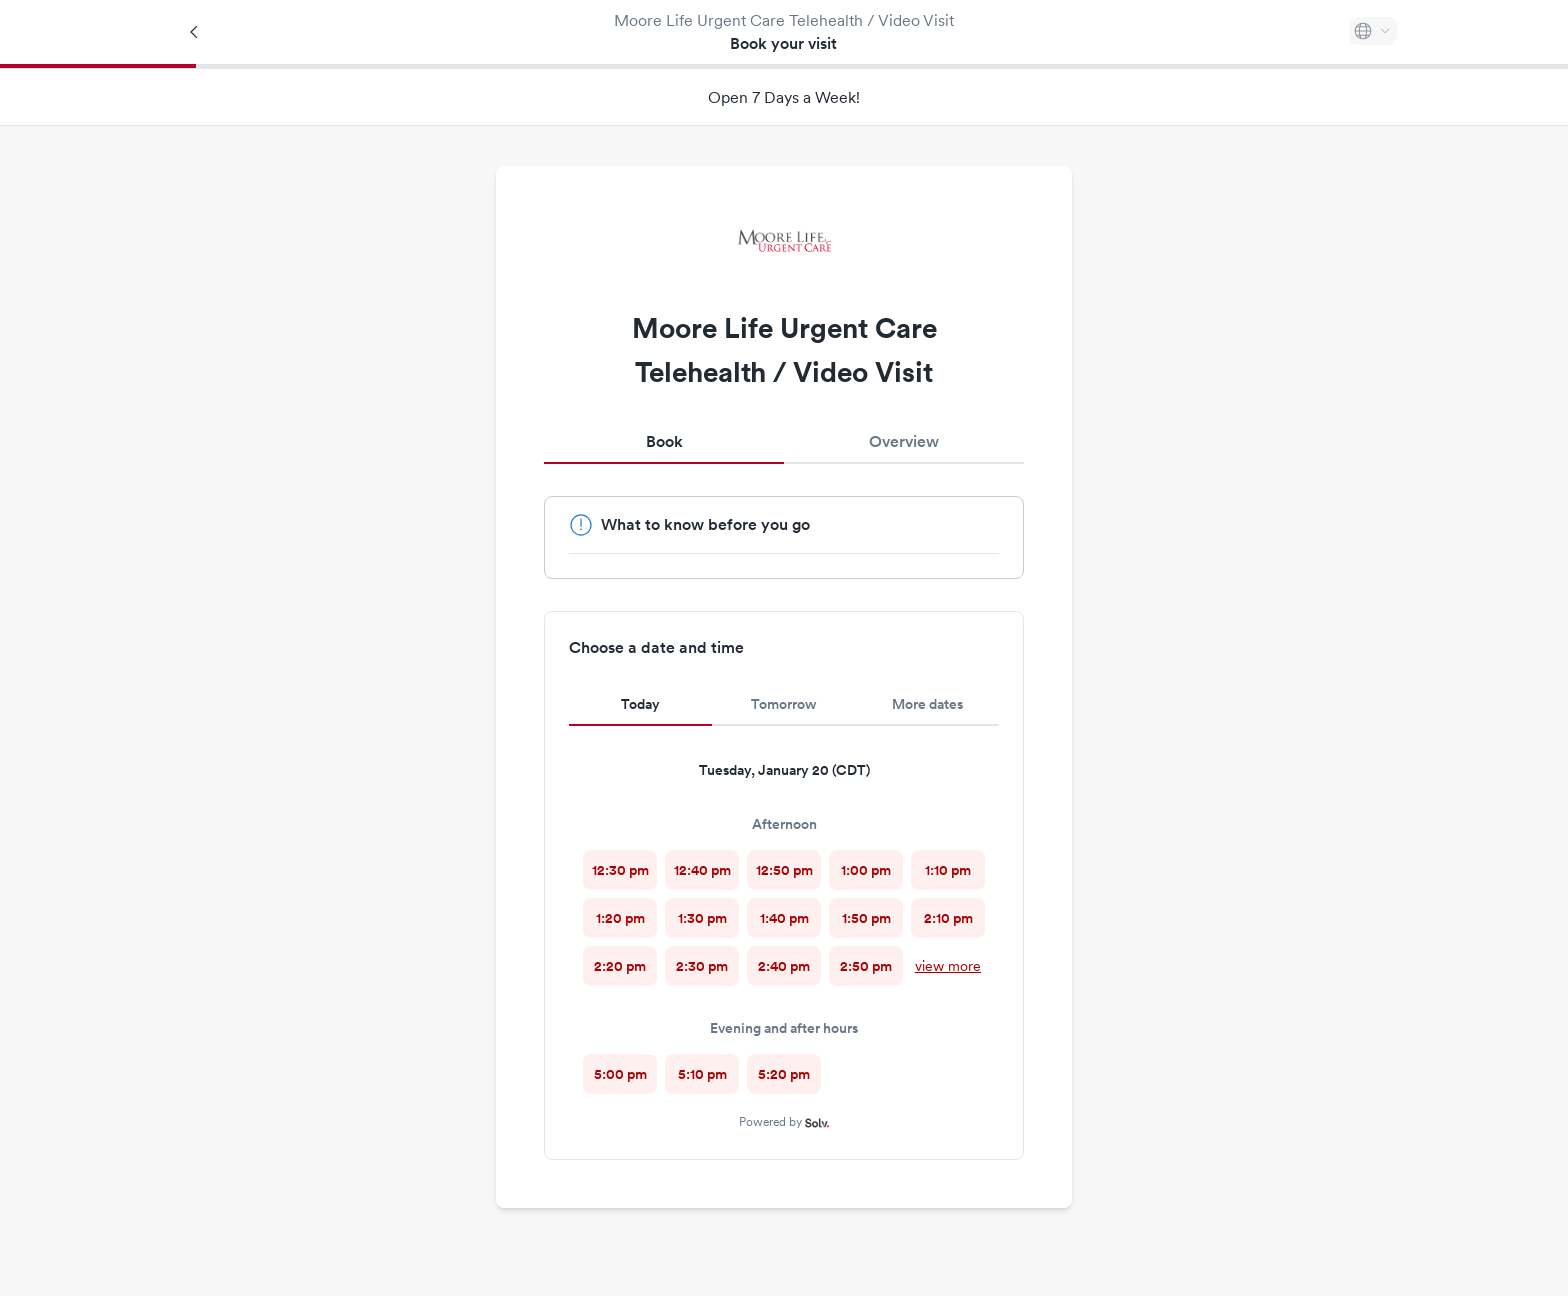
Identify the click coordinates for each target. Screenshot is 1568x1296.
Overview (904, 441)
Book (664, 441)
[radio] (620, 870)
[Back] (195, 32)
